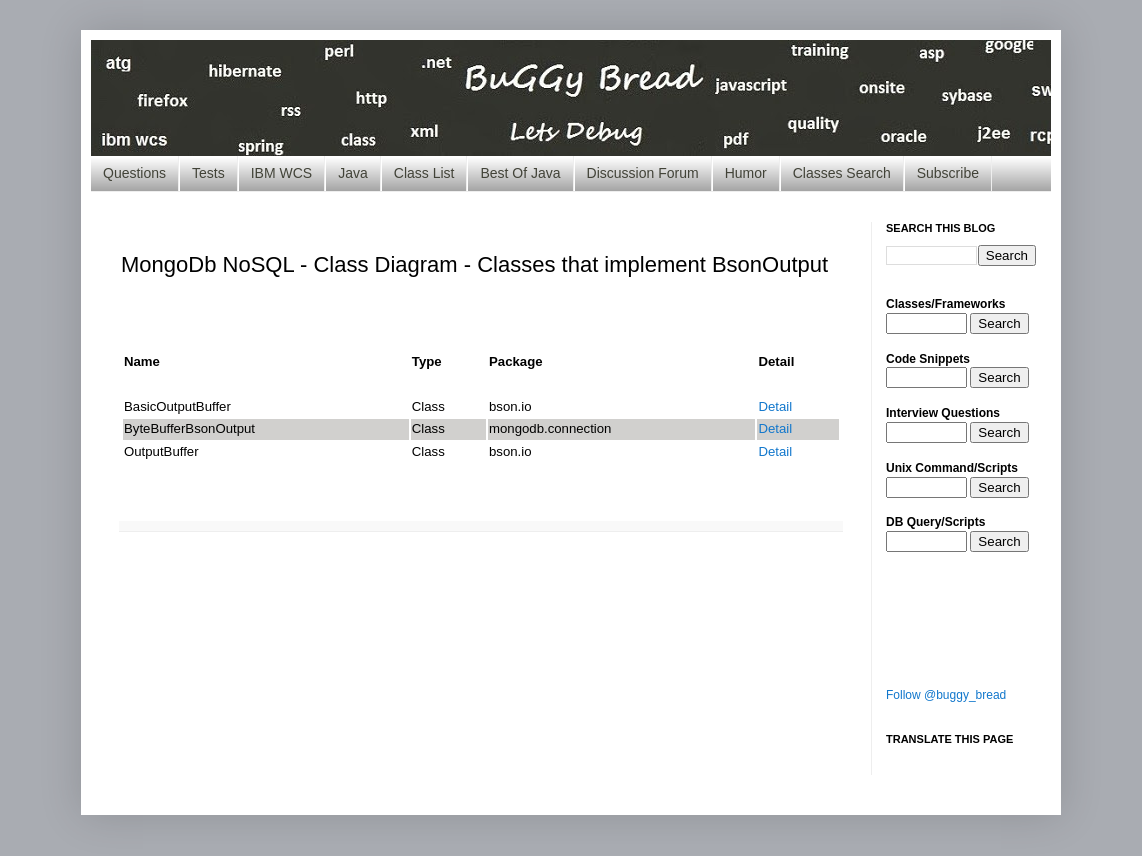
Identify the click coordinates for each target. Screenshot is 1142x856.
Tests (208, 173)
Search (999, 323)
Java (353, 173)
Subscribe (948, 173)
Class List (424, 173)
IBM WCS (281, 173)
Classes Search (842, 173)
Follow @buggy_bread (946, 695)
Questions (134, 173)
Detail (775, 406)
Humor (746, 173)
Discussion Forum (643, 173)
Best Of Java (520, 173)
